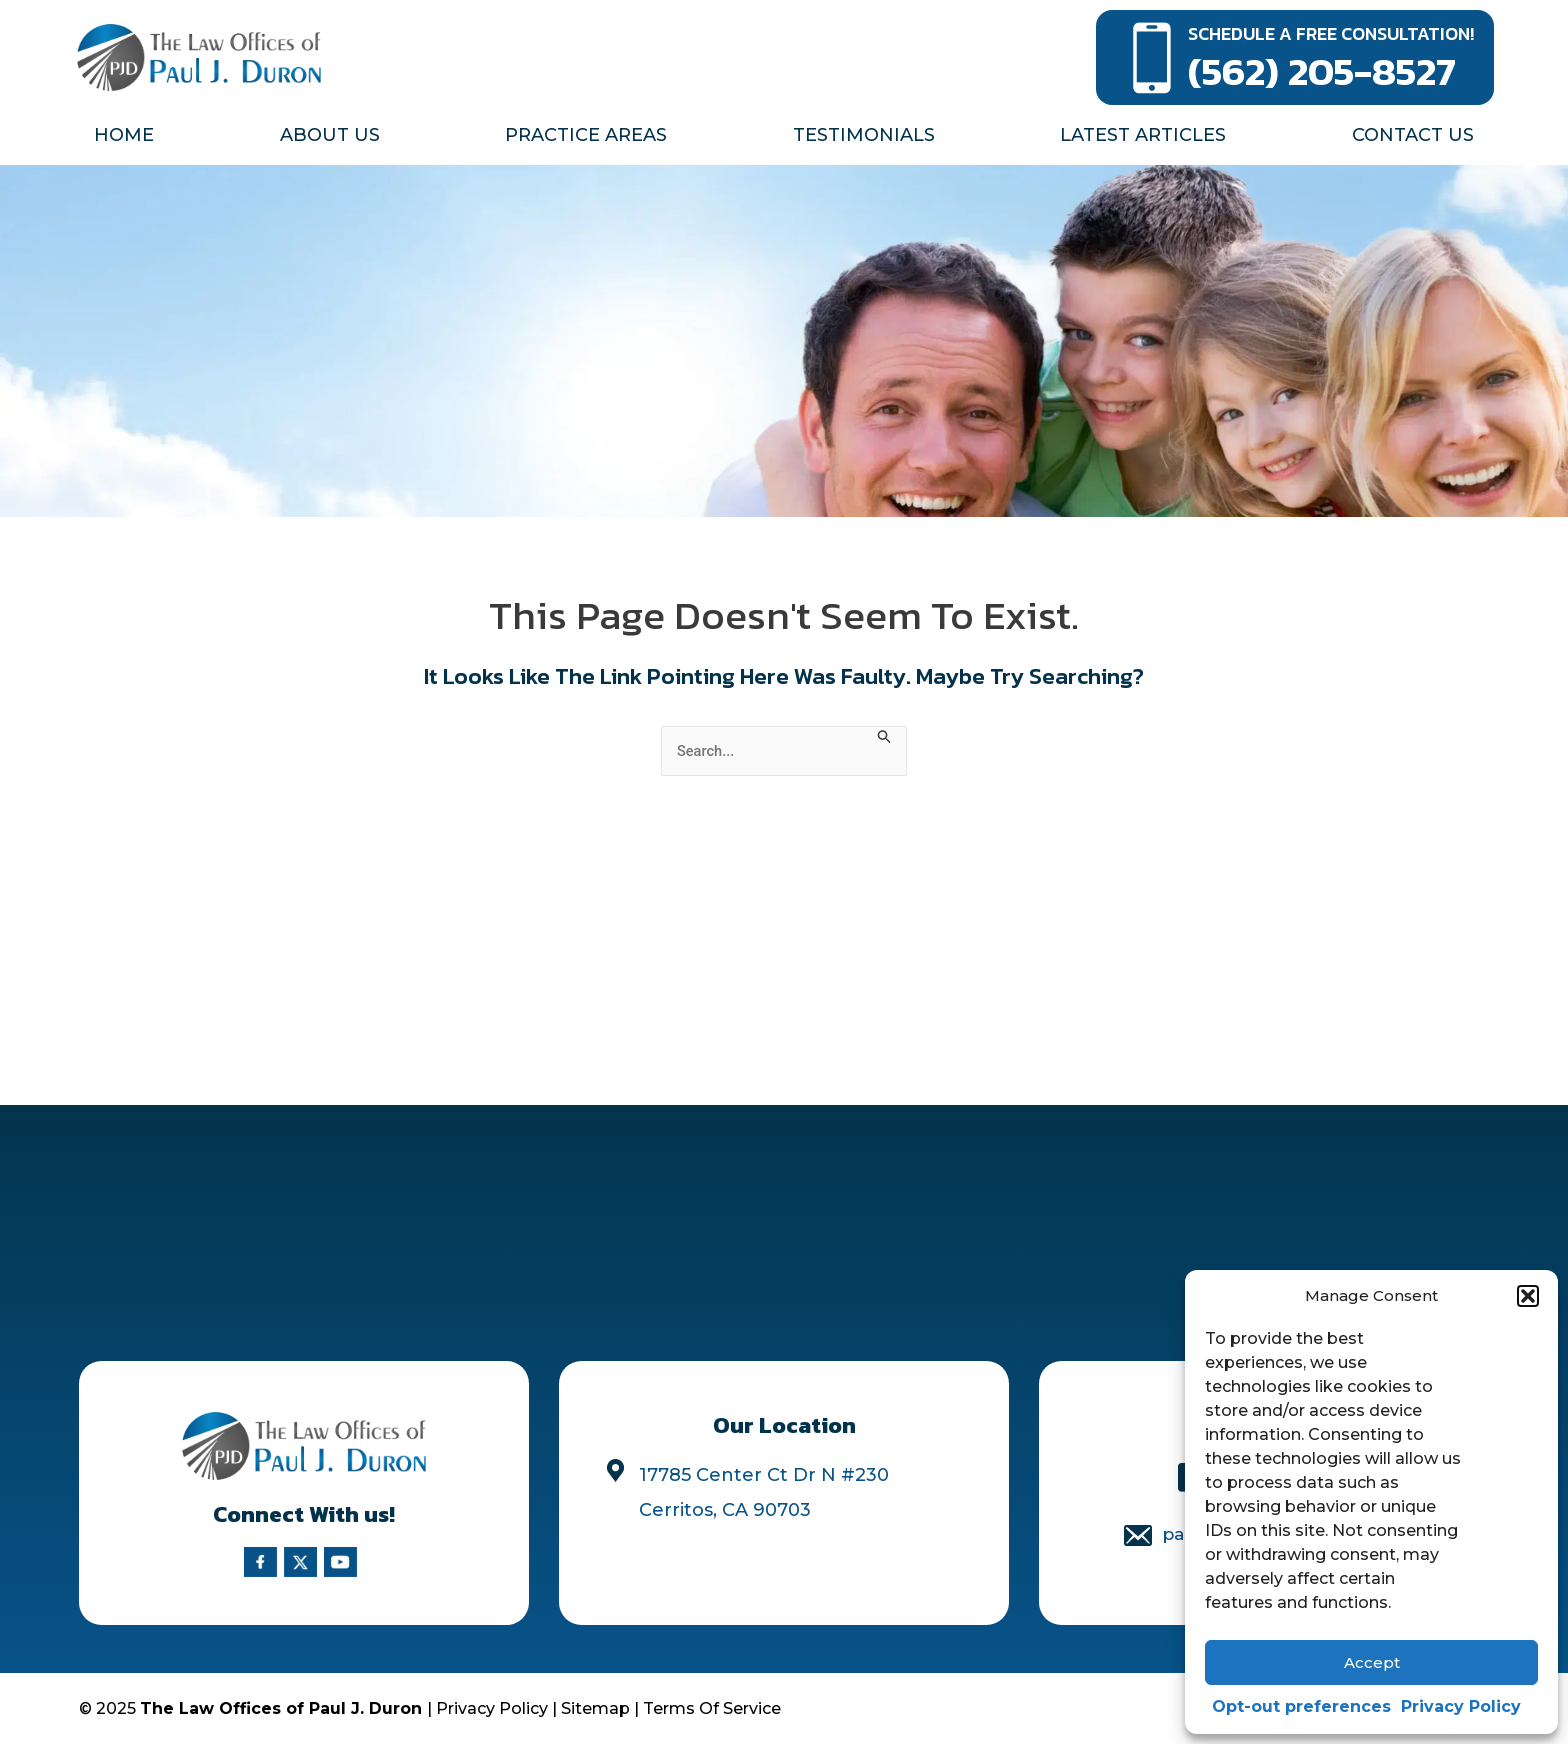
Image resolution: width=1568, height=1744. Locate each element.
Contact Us (1413, 135)
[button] (1528, 1296)
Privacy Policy (1461, 1706)
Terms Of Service (712, 1708)
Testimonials (864, 135)
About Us (330, 135)
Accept (1372, 1662)
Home (124, 135)
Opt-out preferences (1301, 1706)
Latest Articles (1143, 135)
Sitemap (595, 1708)
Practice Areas (586, 135)
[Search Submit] (892, 736)
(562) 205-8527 (1322, 71)
